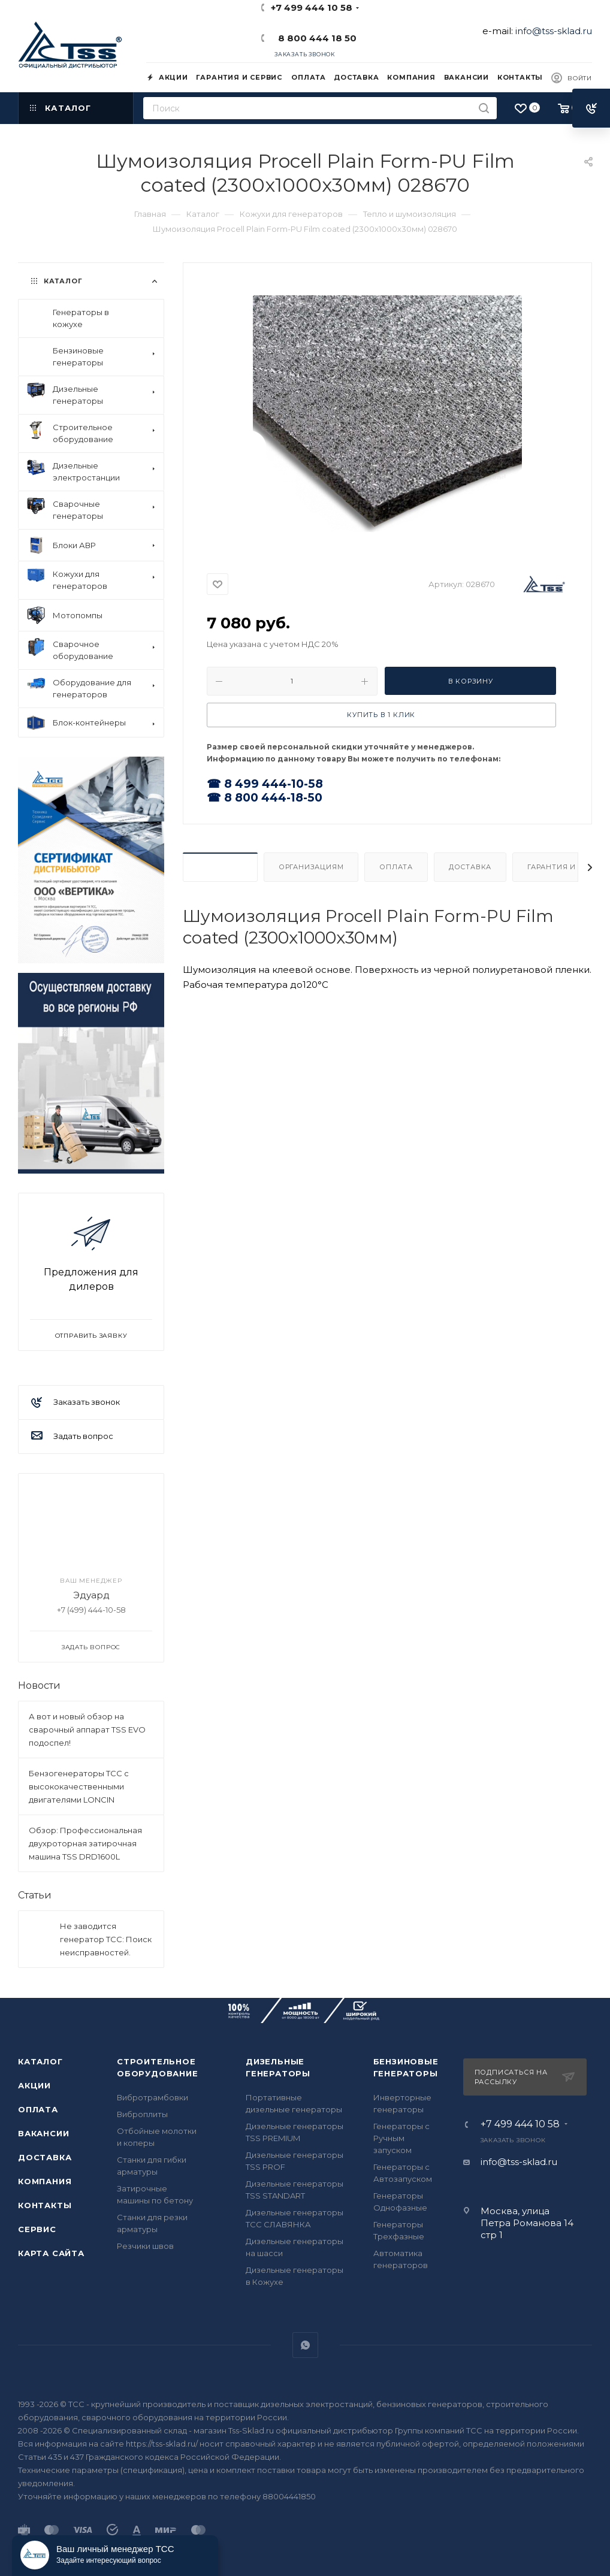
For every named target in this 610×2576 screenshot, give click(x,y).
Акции (34, 2085)
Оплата (396, 867)
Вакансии (43, 2133)
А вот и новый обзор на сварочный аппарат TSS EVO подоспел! (87, 1729)
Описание (220, 867)
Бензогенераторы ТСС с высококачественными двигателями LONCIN (79, 1786)
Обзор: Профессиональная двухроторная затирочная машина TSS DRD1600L (85, 1843)
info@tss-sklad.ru (553, 31)
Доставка (470, 867)
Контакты (44, 2205)
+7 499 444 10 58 (311, 7)
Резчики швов (145, 2246)
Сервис (37, 2229)
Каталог (40, 2061)
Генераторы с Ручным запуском (401, 2138)
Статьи (35, 1895)
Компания (44, 2181)
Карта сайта (51, 2253)
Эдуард (91, 1595)
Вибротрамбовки (152, 2097)
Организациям (311, 867)
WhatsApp (305, 2345)
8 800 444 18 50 (315, 38)
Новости (39, 1685)
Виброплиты (142, 2114)
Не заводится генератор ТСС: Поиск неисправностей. (106, 1939)
